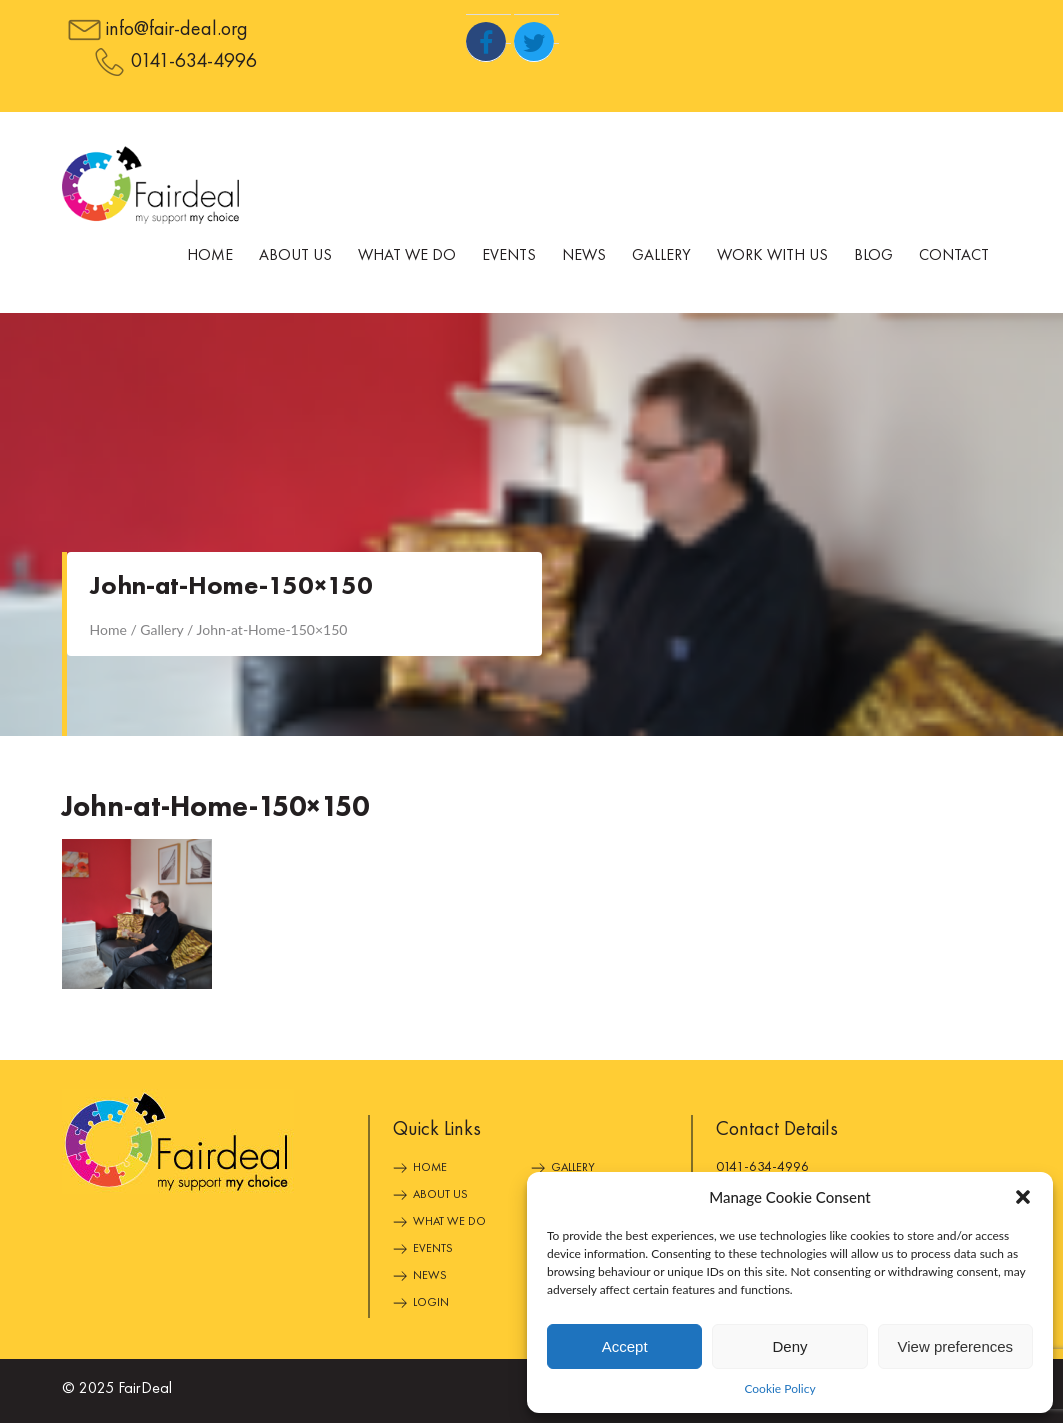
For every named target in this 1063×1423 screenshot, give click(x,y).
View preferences (956, 1346)
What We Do (407, 256)
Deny (789, 1346)
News (584, 256)
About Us (295, 256)
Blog (873, 256)
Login (431, 1303)
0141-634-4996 (194, 62)
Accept (625, 1346)
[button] (1023, 1197)
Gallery (661, 256)
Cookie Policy (779, 1388)
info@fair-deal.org (177, 30)
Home (210, 256)
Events (509, 256)
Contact (954, 256)
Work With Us (772, 256)
